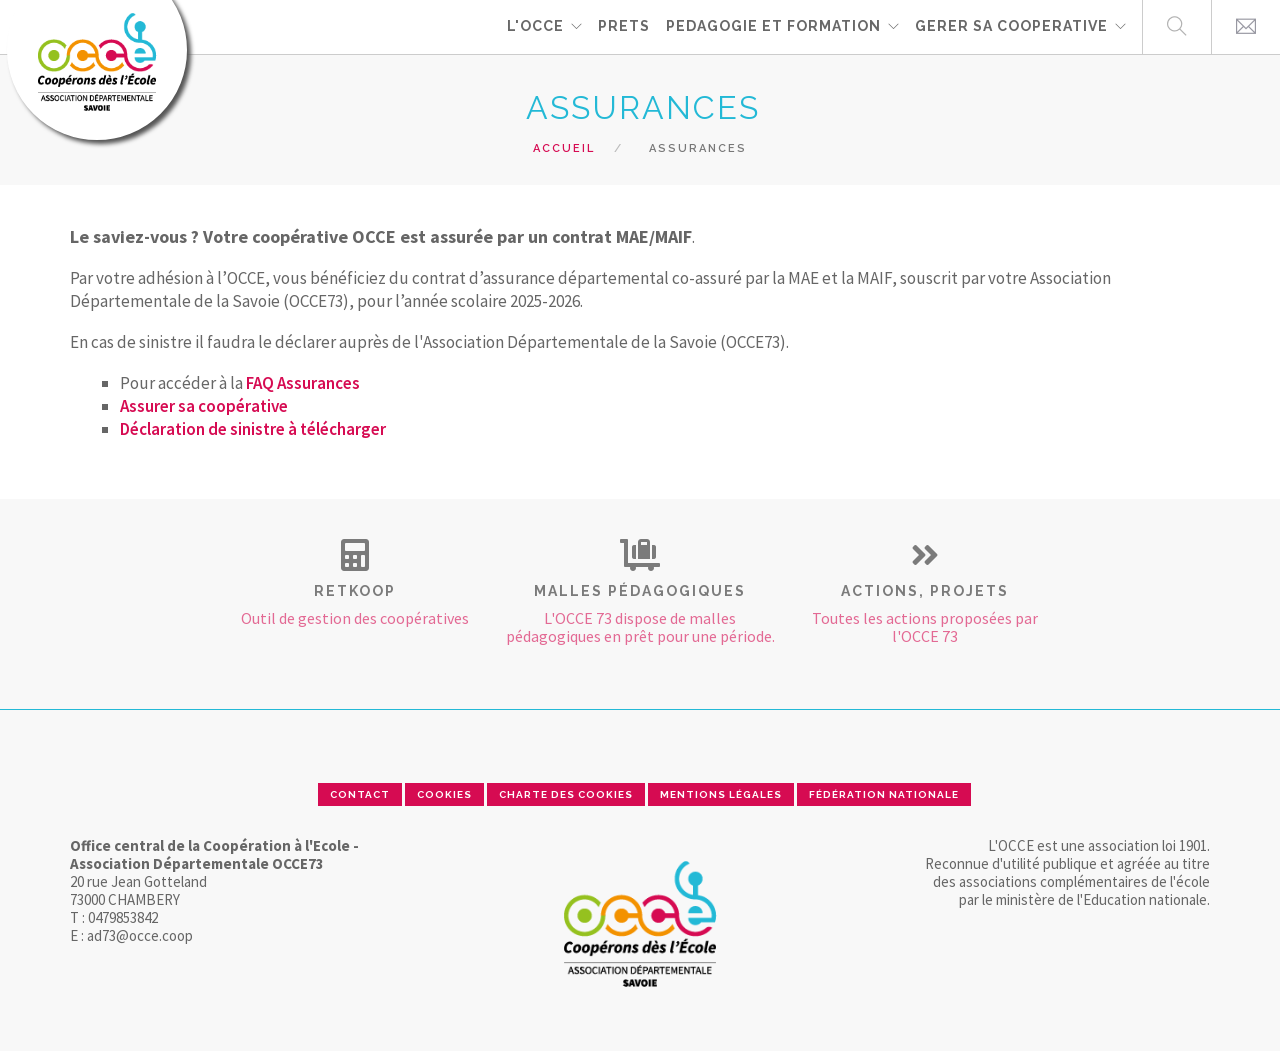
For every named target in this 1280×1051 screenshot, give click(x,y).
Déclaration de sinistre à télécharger (253, 429)
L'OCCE (535, 26)
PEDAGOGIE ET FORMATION (773, 26)
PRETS (624, 26)
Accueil (564, 148)
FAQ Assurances (303, 383)
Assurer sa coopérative (204, 406)
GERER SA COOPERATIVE (1011, 26)
